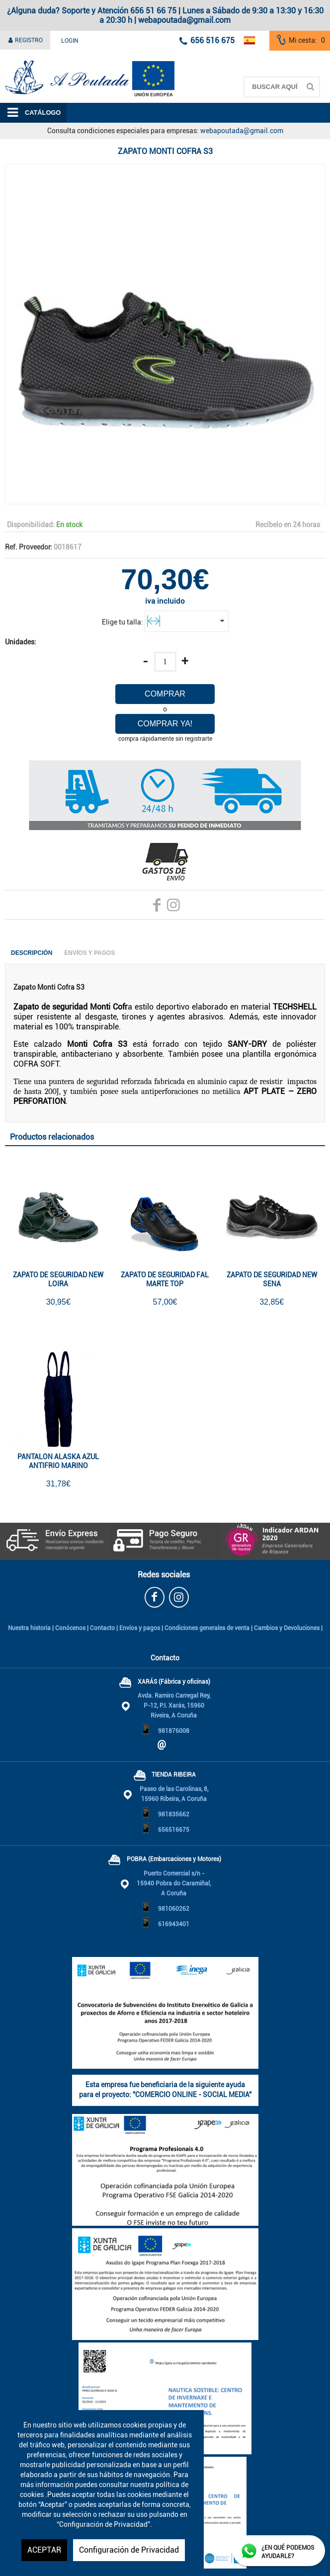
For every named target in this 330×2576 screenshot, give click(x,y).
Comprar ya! (165, 723)
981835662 (173, 1814)
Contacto (102, 1628)
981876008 (173, 1730)
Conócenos (70, 1628)
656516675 (173, 1829)
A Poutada (16, 56)
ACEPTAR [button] (44, 2550)
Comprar (165, 694)
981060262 (173, 1908)
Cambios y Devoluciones (287, 1628)
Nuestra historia (29, 1628)
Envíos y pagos (139, 1628)
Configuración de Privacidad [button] (129, 2550)
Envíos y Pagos (89, 952)
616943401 (173, 1924)
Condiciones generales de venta (207, 1628)
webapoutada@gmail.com (241, 131)
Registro (25, 40)
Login (69, 40)
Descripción (31, 952)
